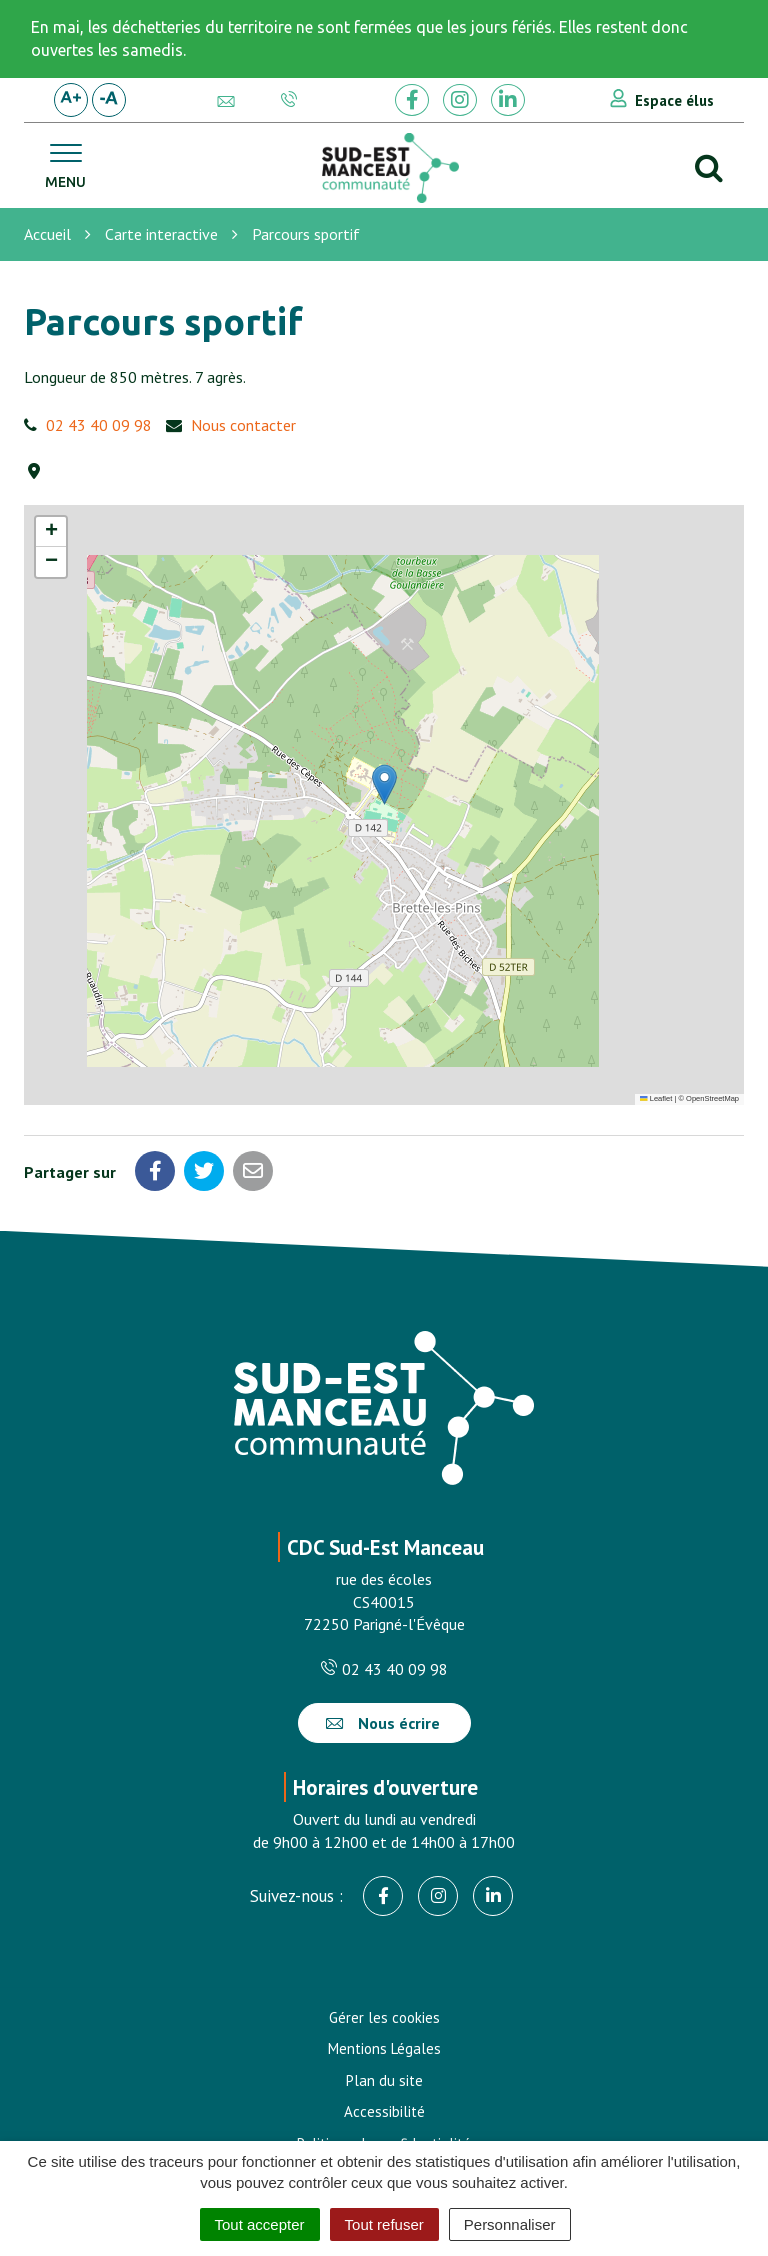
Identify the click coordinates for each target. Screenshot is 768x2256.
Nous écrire (383, 1723)
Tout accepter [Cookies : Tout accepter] (260, 2224)
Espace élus (674, 100)
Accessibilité (384, 2111)
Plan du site (384, 2080)
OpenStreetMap (712, 1098)
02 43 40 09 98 (99, 425)
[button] (384, 784)
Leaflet (656, 1098)
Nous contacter (243, 425)
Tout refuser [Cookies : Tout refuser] (384, 2224)
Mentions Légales (384, 2048)
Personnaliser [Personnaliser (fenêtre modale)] (510, 2224)
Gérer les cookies (384, 2017)
